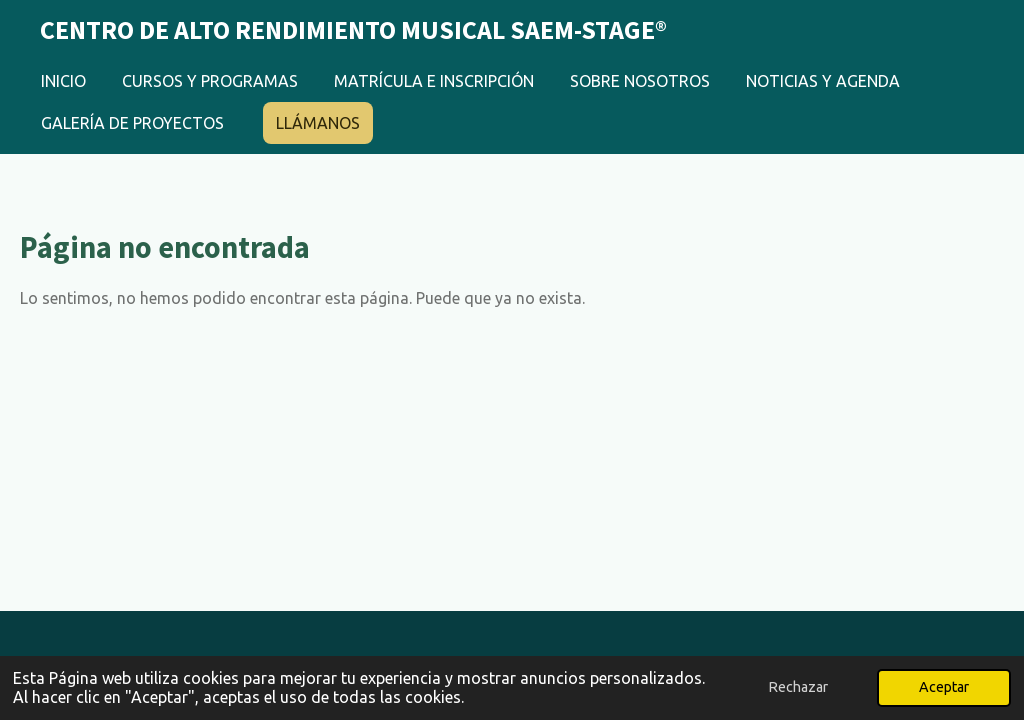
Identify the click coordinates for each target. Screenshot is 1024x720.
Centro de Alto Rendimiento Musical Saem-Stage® (353, 29)
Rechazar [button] (798, 687)
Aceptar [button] (944, 687)
